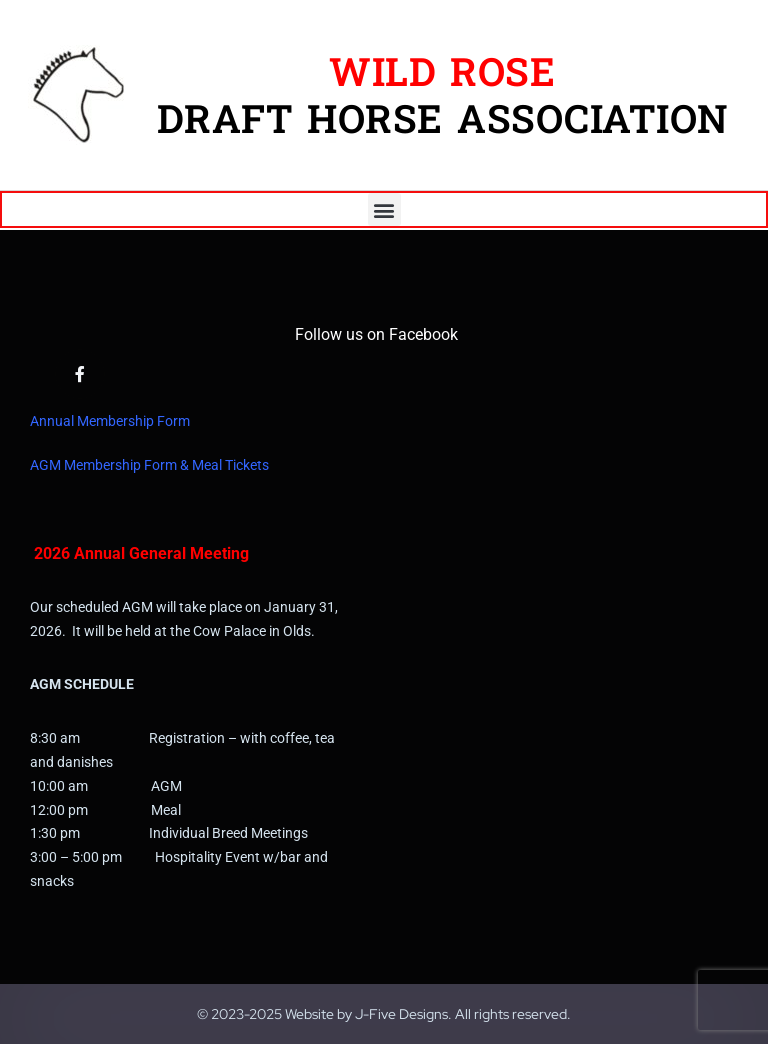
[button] (384, 209)
